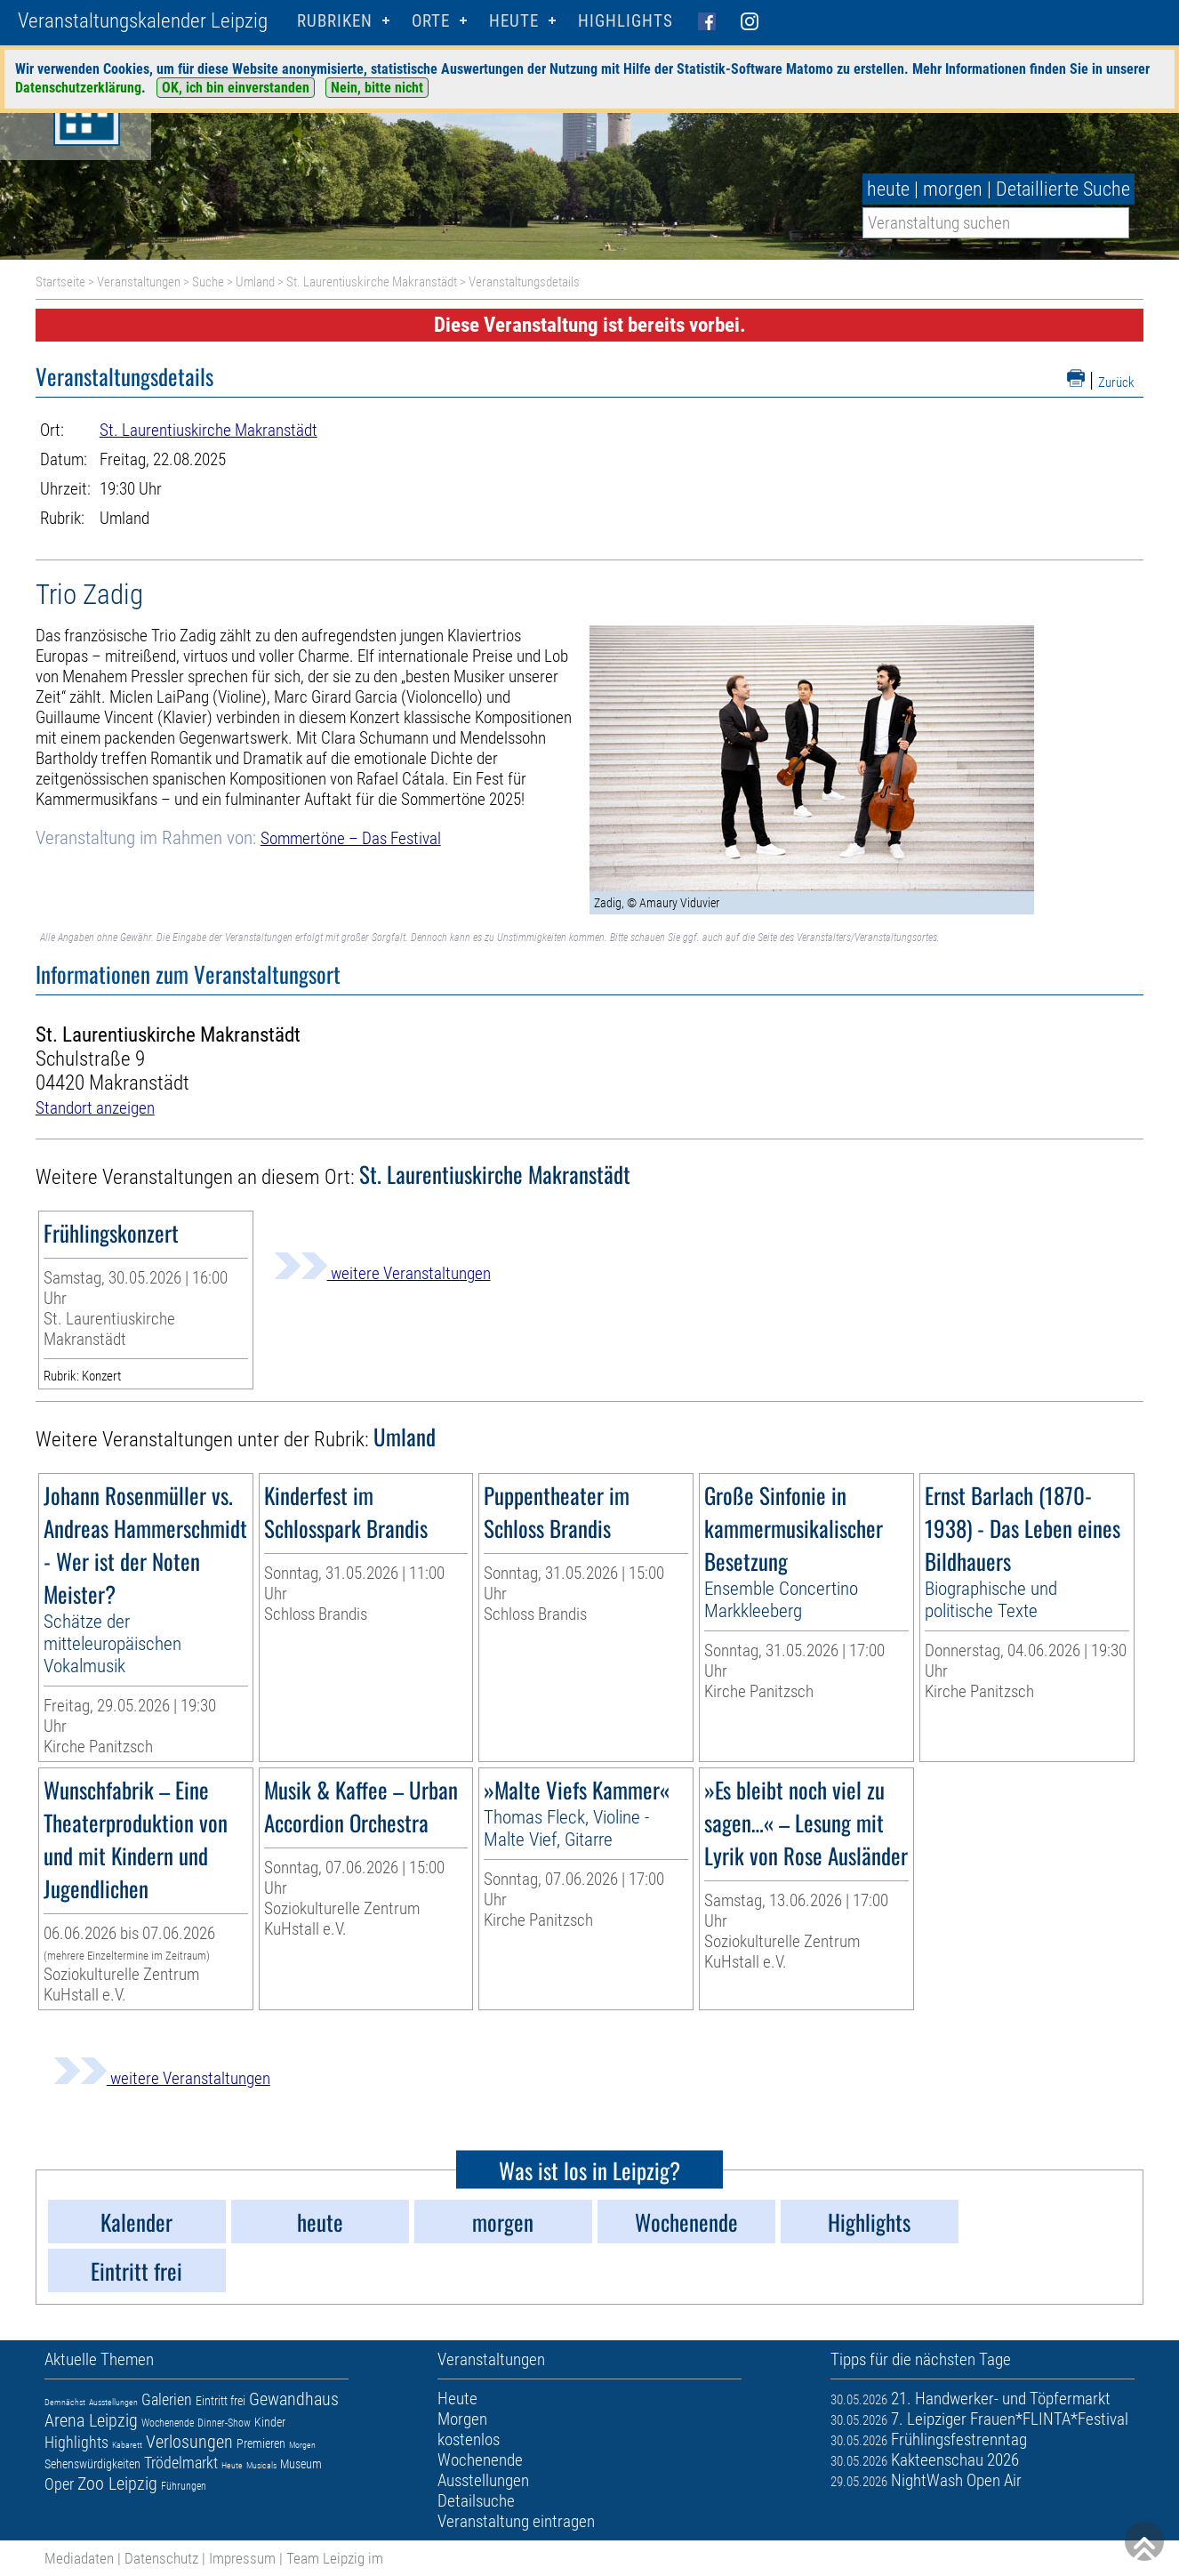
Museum (301, 2464)
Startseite (60, 282)
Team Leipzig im (334, 2558)
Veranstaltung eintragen (516, 2521)
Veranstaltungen (138, 282)
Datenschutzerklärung (78, 87)
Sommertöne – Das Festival (351, 838)
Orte (431, 21)
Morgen (302, 2445)
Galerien (166, 2399)
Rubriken (335, 21)
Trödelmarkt (181, 2462)
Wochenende (167, 2423)
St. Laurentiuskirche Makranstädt (371, 282)
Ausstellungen (113, 2402)
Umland (255, 282)
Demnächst (64, 2402)
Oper (59, 2484)
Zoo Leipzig (117, 2483)
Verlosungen (189, 2441)
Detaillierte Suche (1063, 189)
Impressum (242, 2558)
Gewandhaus (294, 2399)
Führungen (183, 2486)
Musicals (261, 2465)
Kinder (269, 2422)
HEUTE (514, 21)
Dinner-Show (224, 2423)
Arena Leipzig (91, 2420)
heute (888, 189)
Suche (208, 282)
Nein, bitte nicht (377, 87)
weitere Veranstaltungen (382, 1273)
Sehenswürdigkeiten (92, 2464)
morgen (952, 189)
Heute (232, 2465)
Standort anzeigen (95, 1108)
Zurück (1116, 382)
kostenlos (468, 2439)
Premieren (261, 2443)
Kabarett (127, 2445)
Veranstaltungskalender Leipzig (143, 21)
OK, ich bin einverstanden (235, 87)
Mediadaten (79, 2558)
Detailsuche (476, 2501)
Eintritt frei (220, 2401)
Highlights (625, 21)
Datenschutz (161, 2558)
